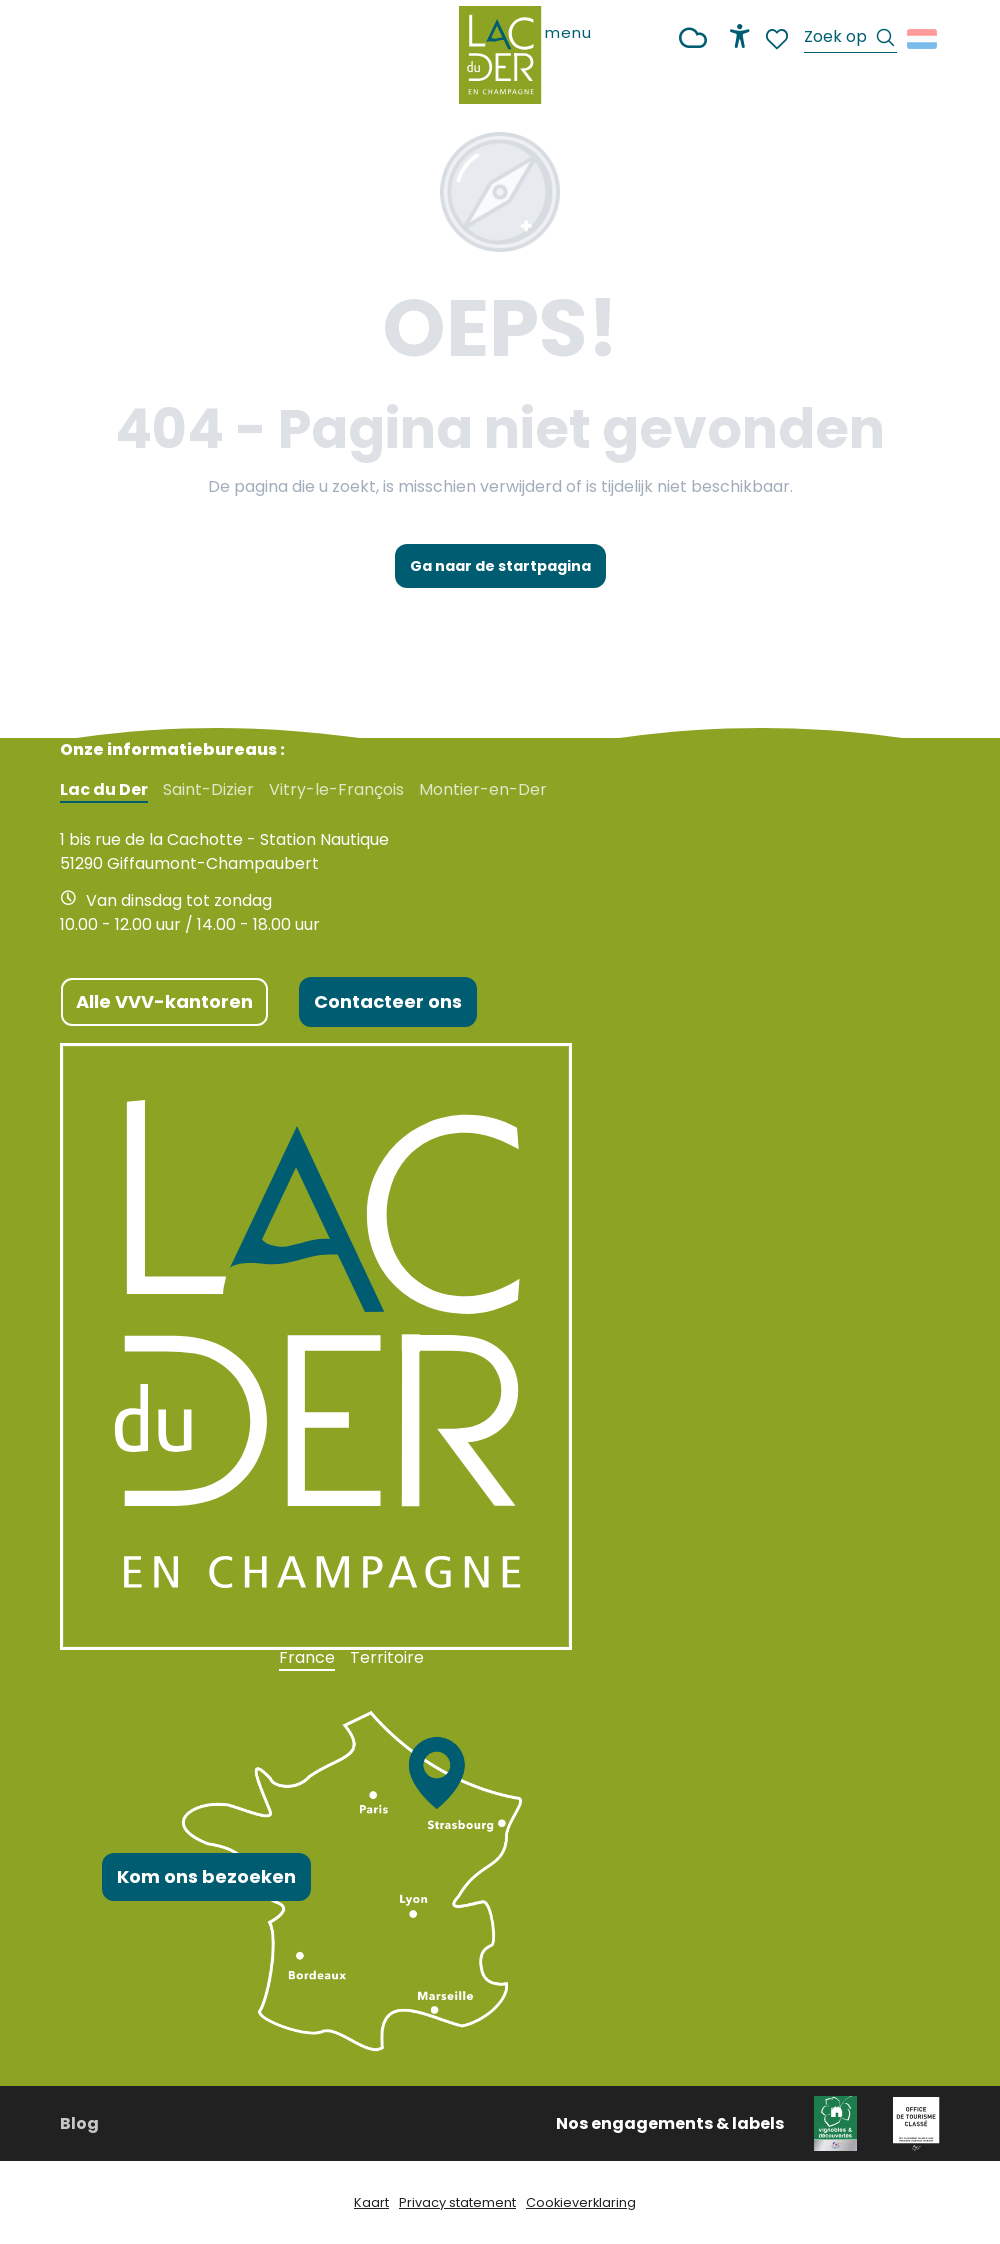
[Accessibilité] (740, 36)
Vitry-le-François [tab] (336, 790)
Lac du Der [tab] (104, 790)
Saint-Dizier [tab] (208, 790)
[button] (850, 39)
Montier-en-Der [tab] (483, 790)
